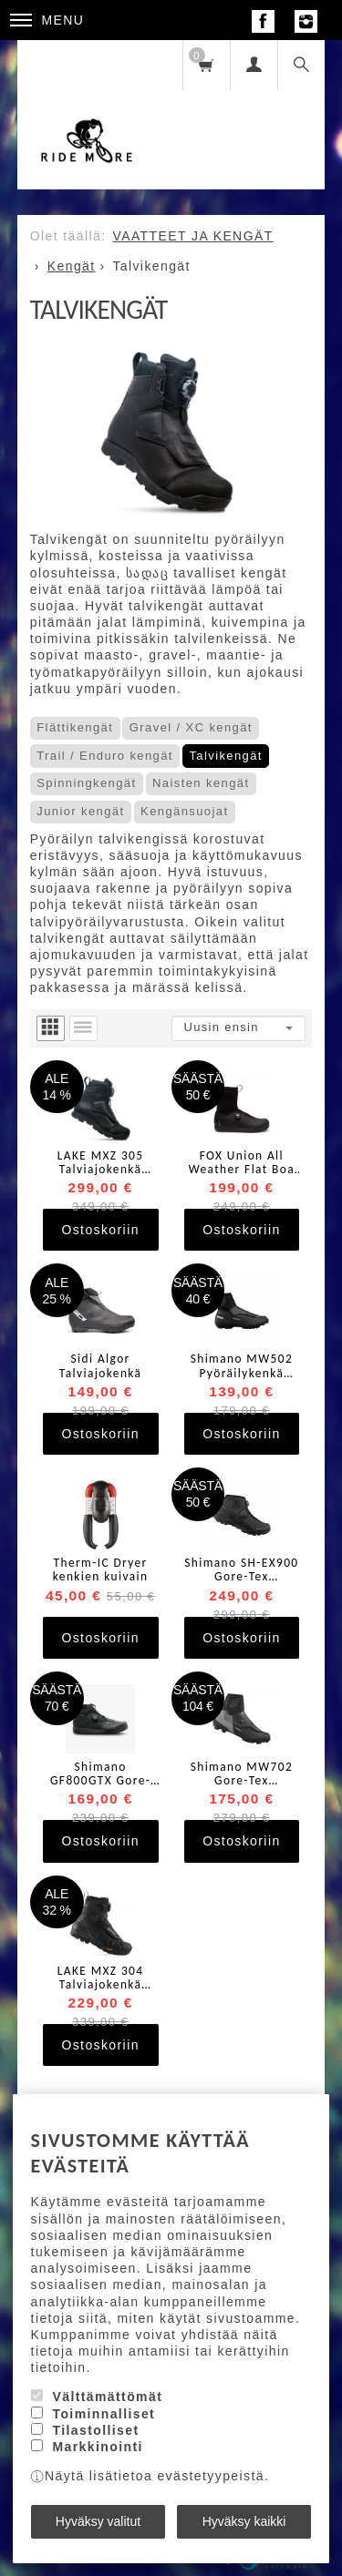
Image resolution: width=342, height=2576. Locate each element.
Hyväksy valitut (98, 2521)
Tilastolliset (95, 2430)
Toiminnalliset (103, 2414)
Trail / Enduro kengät (104, 755)
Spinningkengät (86, 783)
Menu (47, 20)
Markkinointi (97, 2446)
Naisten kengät (200, 783)
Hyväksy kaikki (244, 2521)
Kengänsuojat (184, 811)
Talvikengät (225, 755)
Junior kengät (80, 811)
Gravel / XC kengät (191, 727)
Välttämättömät (107, 2396)
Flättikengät (74, 727)
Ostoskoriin (100, 1229)
